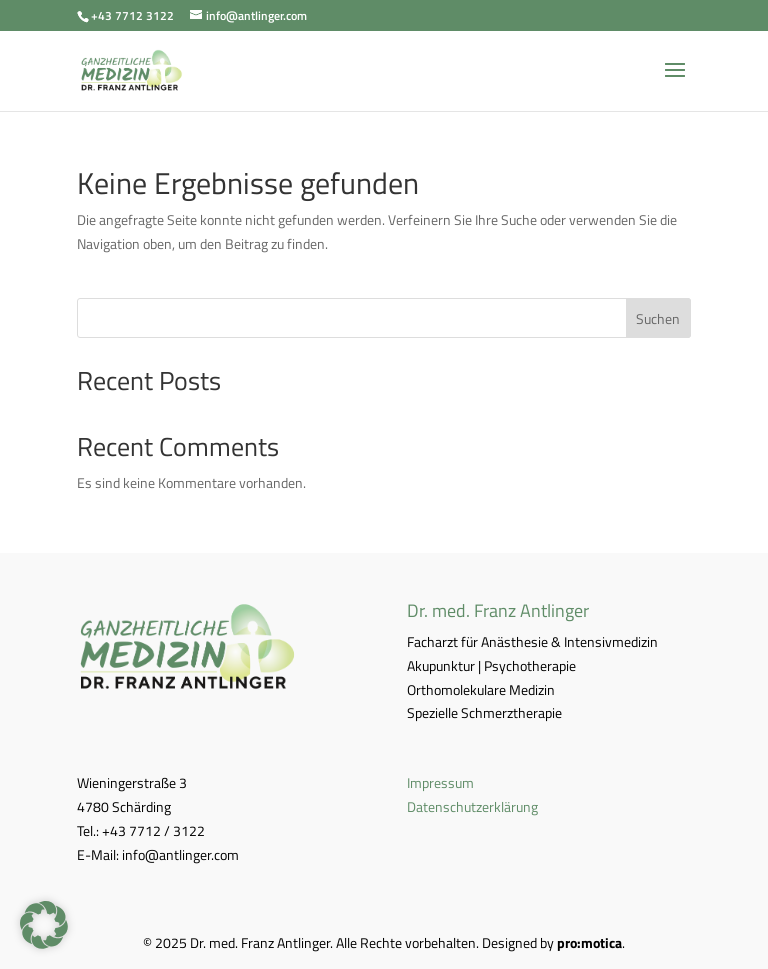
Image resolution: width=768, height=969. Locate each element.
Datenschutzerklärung (472, 806)
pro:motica (589, 942)
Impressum (440, 782)
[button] (44, 925)
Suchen (658, 318)
